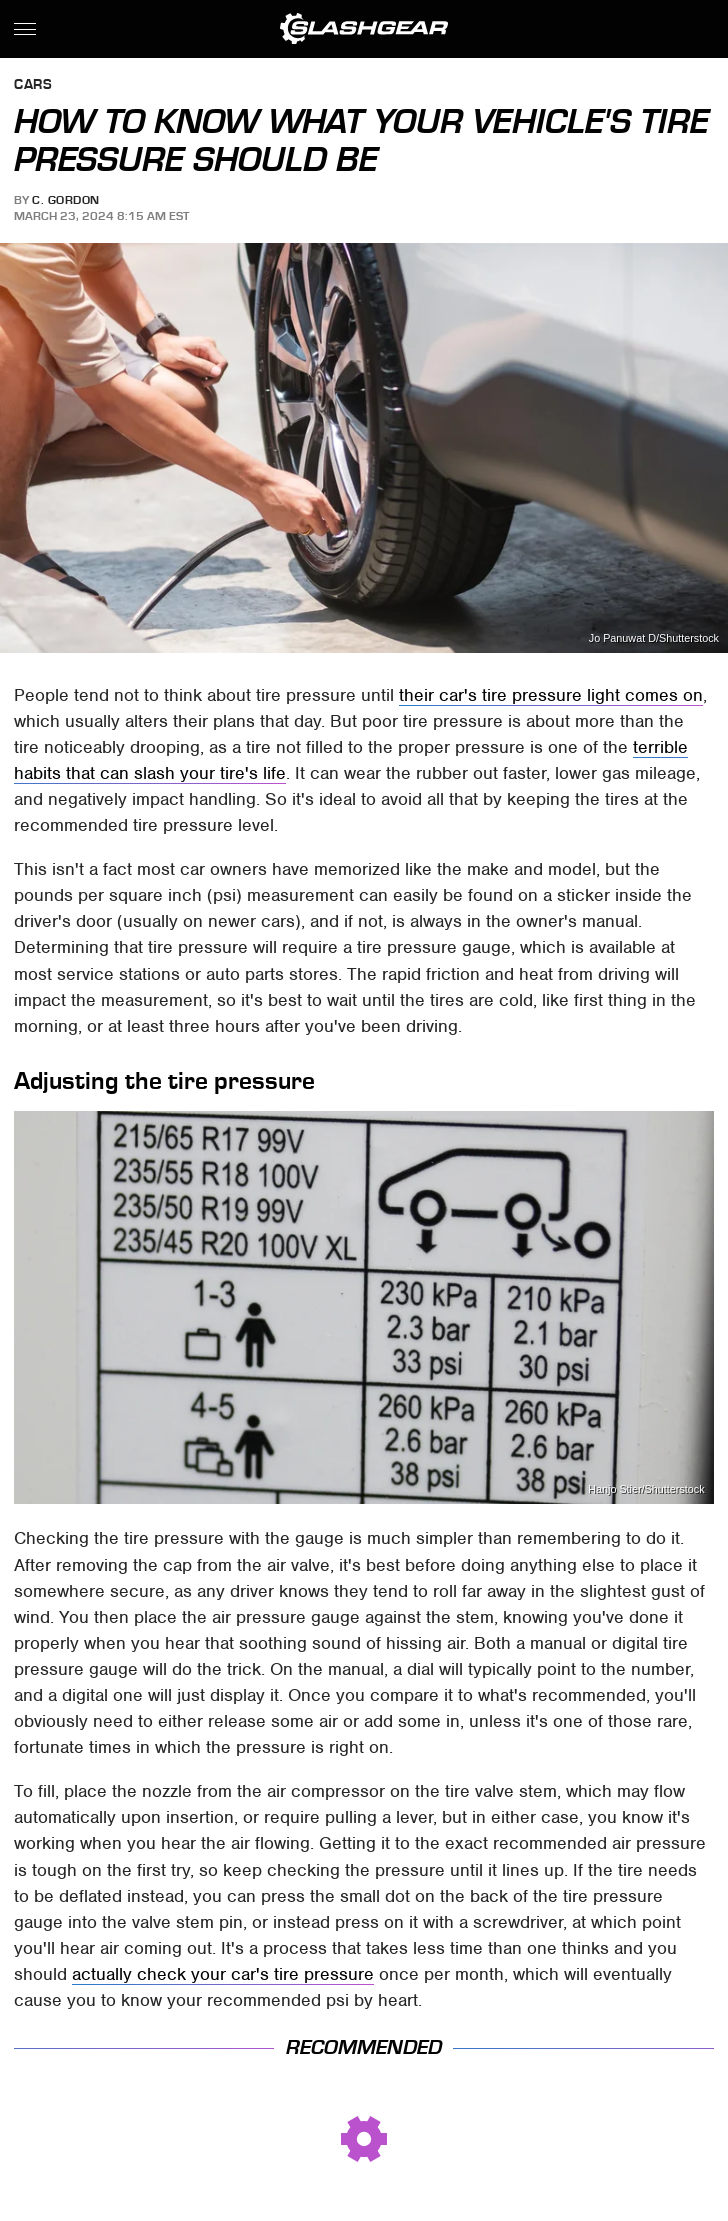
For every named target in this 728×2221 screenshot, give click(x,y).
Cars (33, 85)
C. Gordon (66, 200)
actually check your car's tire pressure (223, 1974)
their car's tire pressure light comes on (551, 695)
